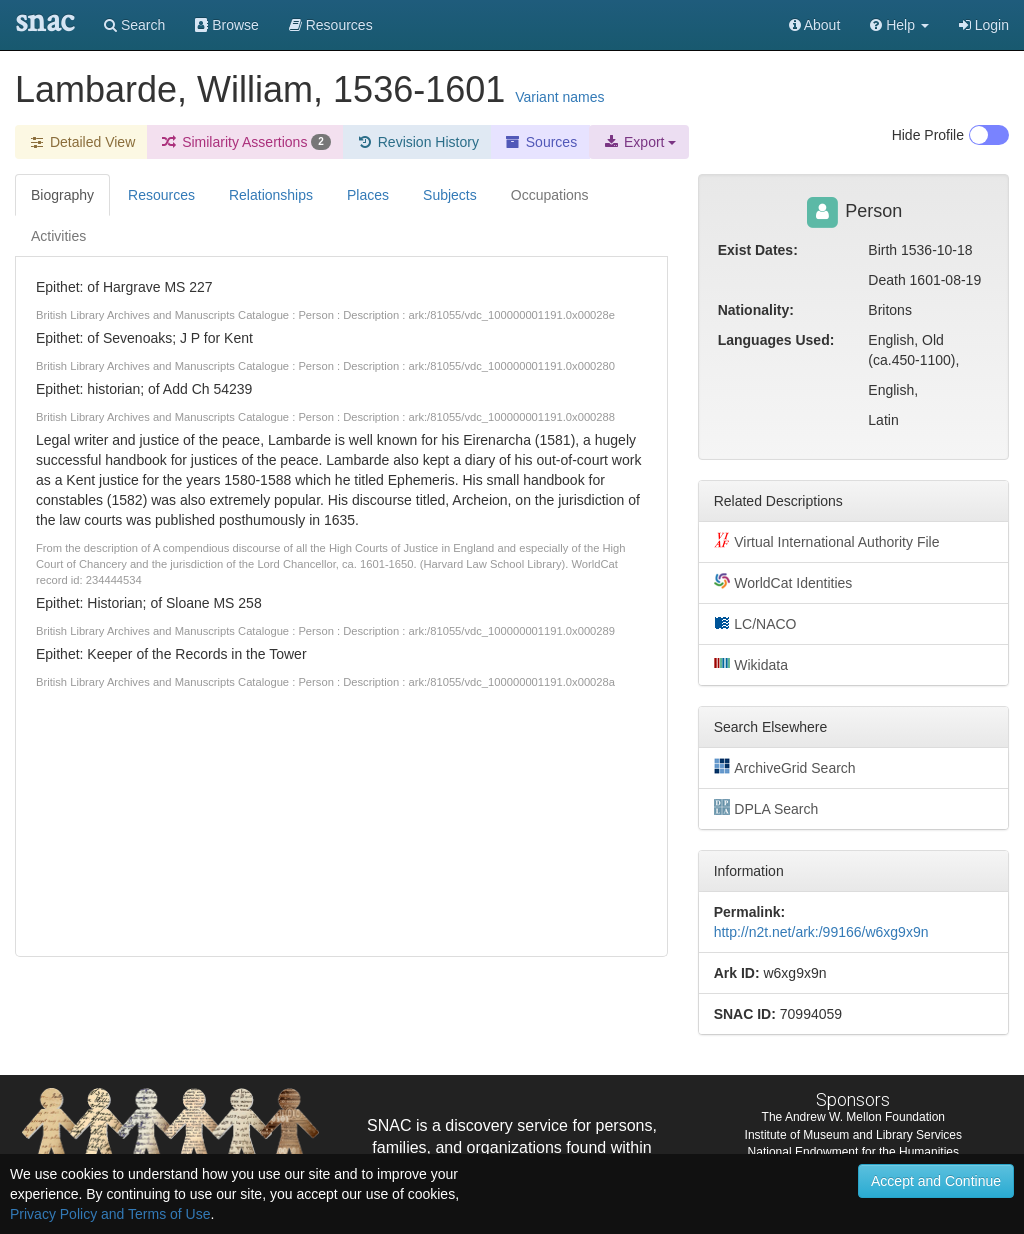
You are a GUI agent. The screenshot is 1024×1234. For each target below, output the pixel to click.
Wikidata (751, 664)
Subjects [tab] (450, 195)
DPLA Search (766, 808)
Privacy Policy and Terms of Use (110, 1214)
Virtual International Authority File (827, 541)
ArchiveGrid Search (785, 767)
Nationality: (756, 310)
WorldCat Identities (783, 582)
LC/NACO (755, 623)
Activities (58, 236)
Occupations (550, 195)
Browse (227, 25)
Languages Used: (776, 340)
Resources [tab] (161, 195)
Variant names (559, 97)
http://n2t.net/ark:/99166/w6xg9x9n (821, 932)
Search (134, 25)
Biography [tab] (62, 195)
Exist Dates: (758, 250)
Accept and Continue (936, 1181)
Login (984, 25)
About (815, 25)
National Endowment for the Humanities (853, 1152)
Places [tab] (368, 195)
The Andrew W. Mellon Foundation (853, 1117)
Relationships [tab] (271, 195)
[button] (899, 25)
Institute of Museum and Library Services (853, 1135)
